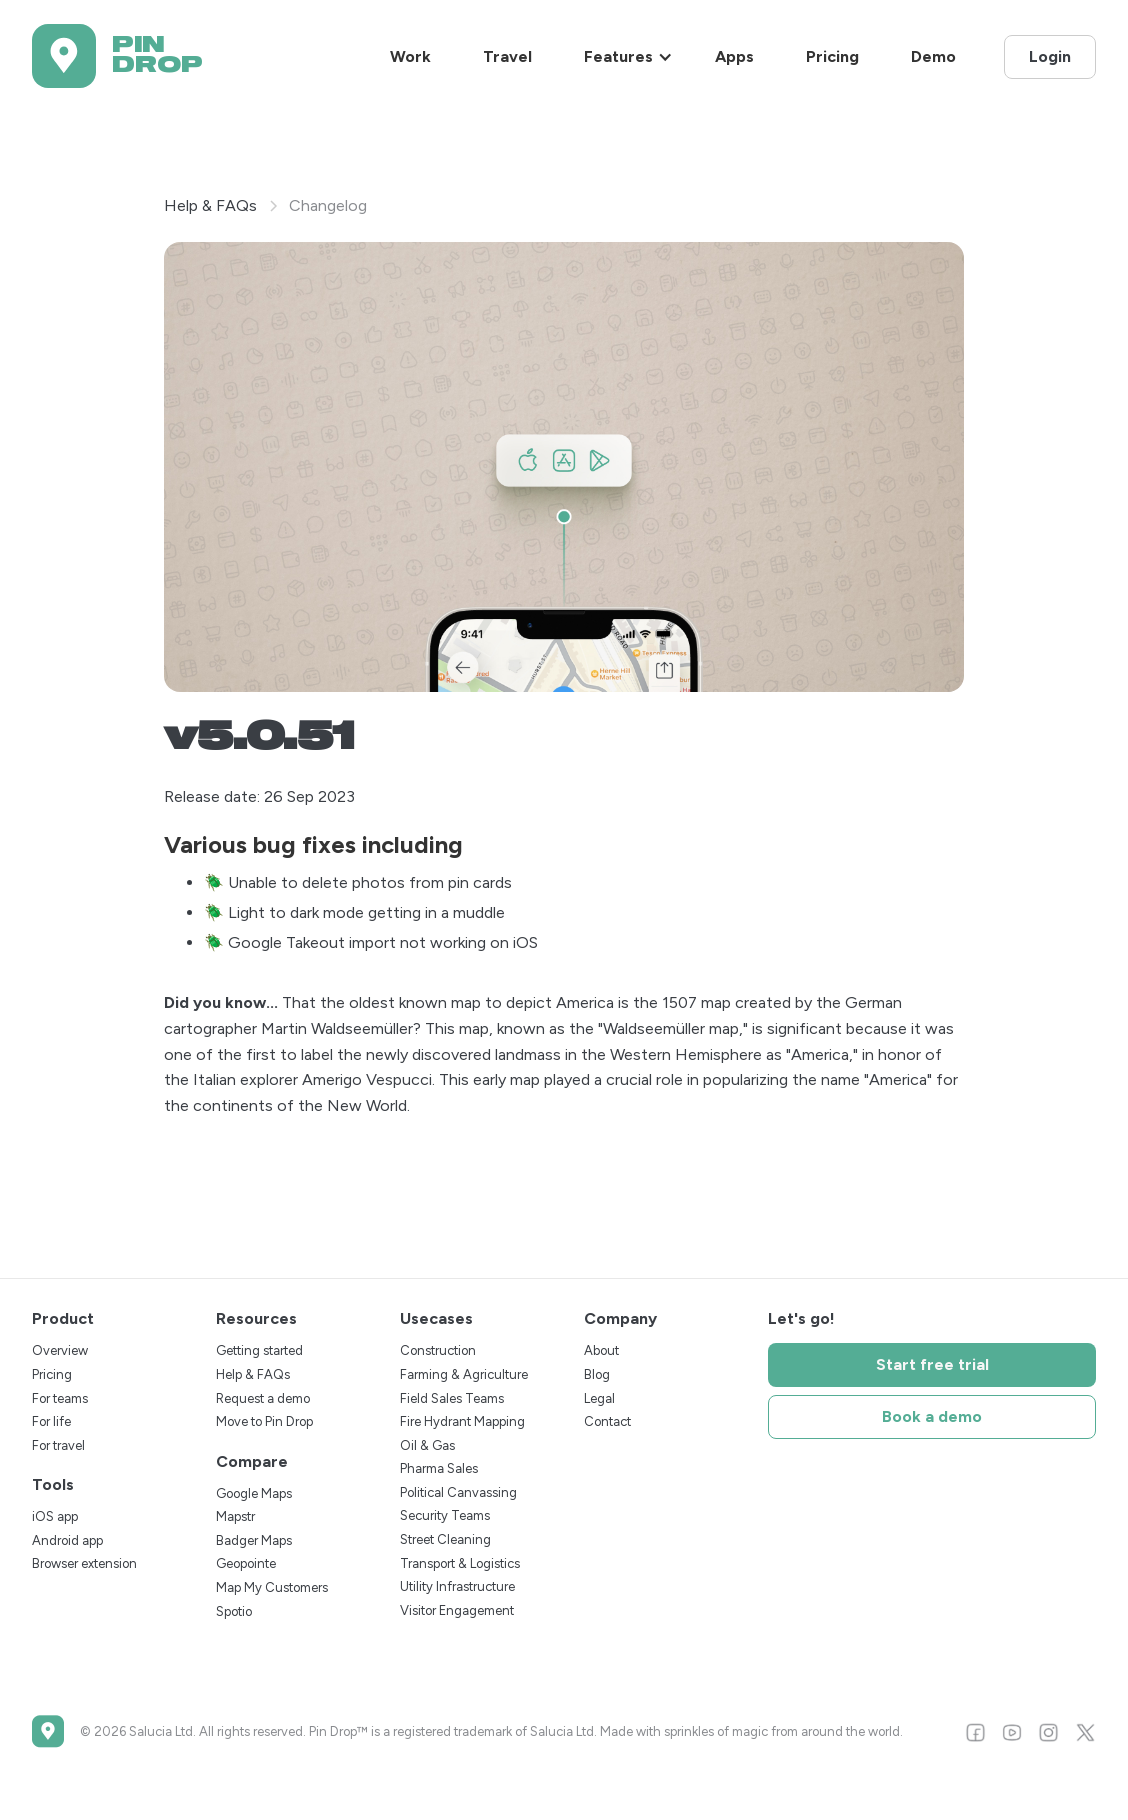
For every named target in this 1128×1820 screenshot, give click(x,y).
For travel (58, 1445)
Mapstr (235, 1516)
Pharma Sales (439, 1468)
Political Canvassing (458, 1492)
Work (410, 56)
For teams (60, 1398)
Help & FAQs (210, 205)
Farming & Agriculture (464, 1374)
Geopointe (246, 1563)
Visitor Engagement (457, 1610)
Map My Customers (272, 1587)
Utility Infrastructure (457, 1586)
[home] (117, 56)
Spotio (234, 1611)
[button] (628, 57)
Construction (438, 1350)
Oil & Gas (427, 1445)
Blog (597, 1374)
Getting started (259, 1350)
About (601, 1350)
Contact (607, 1421)
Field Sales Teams (452, 1398)
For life (51, 1421)
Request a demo (263, 1398)
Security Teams (445, 1515)
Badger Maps (254, 1540)
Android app (67, 1540)
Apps (734, 56)
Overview (60, 1350)
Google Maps (254, 1493)
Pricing (832, 56)
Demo (933, 56)
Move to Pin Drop (264, 1421)
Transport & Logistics (460, 1563)
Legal (599, 1398)
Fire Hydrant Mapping (462, 1421)
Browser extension (84, 1563)
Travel (507, 56)
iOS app (55, 1516)
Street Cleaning (445, 1539)
